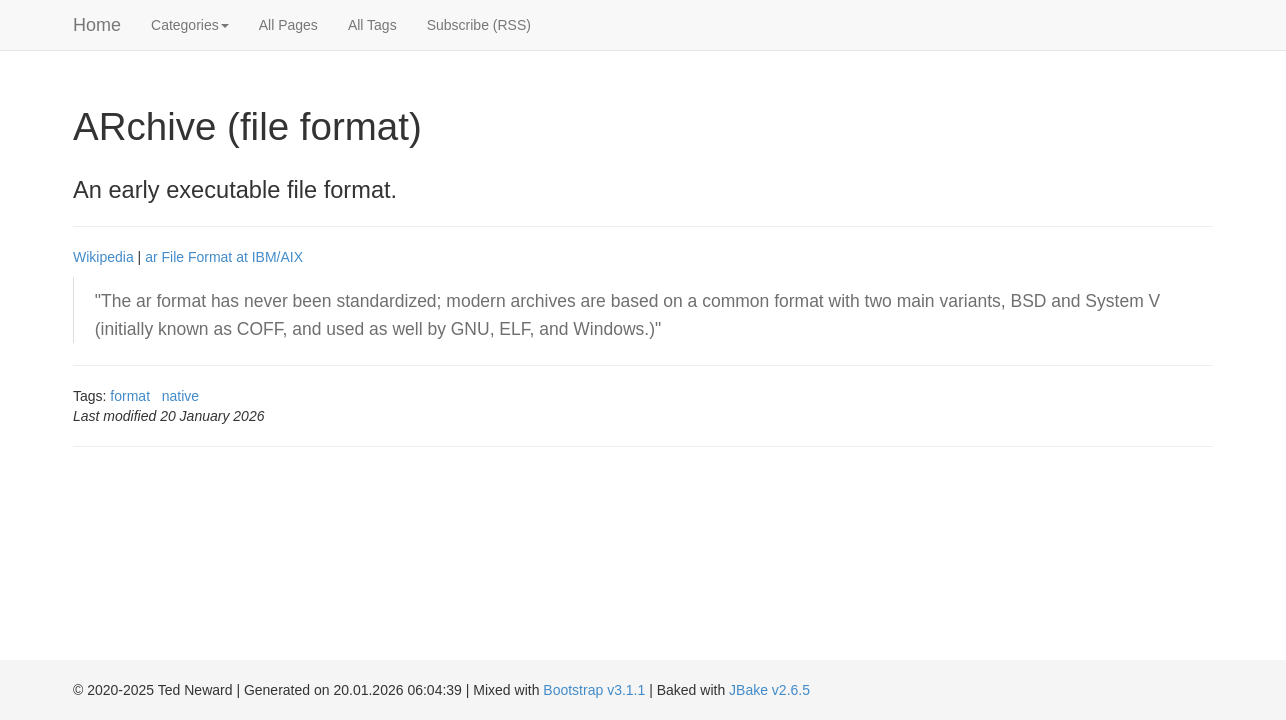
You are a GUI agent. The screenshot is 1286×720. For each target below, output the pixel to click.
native (180, 396)
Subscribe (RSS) (479, 25)
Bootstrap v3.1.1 (594, 690)
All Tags (372, 25)
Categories (190, 25)
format (130, 396)
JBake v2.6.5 (769, 690)
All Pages (288, 25)
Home (97, 25)
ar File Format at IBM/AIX (224, 257)
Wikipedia (103, 257)
